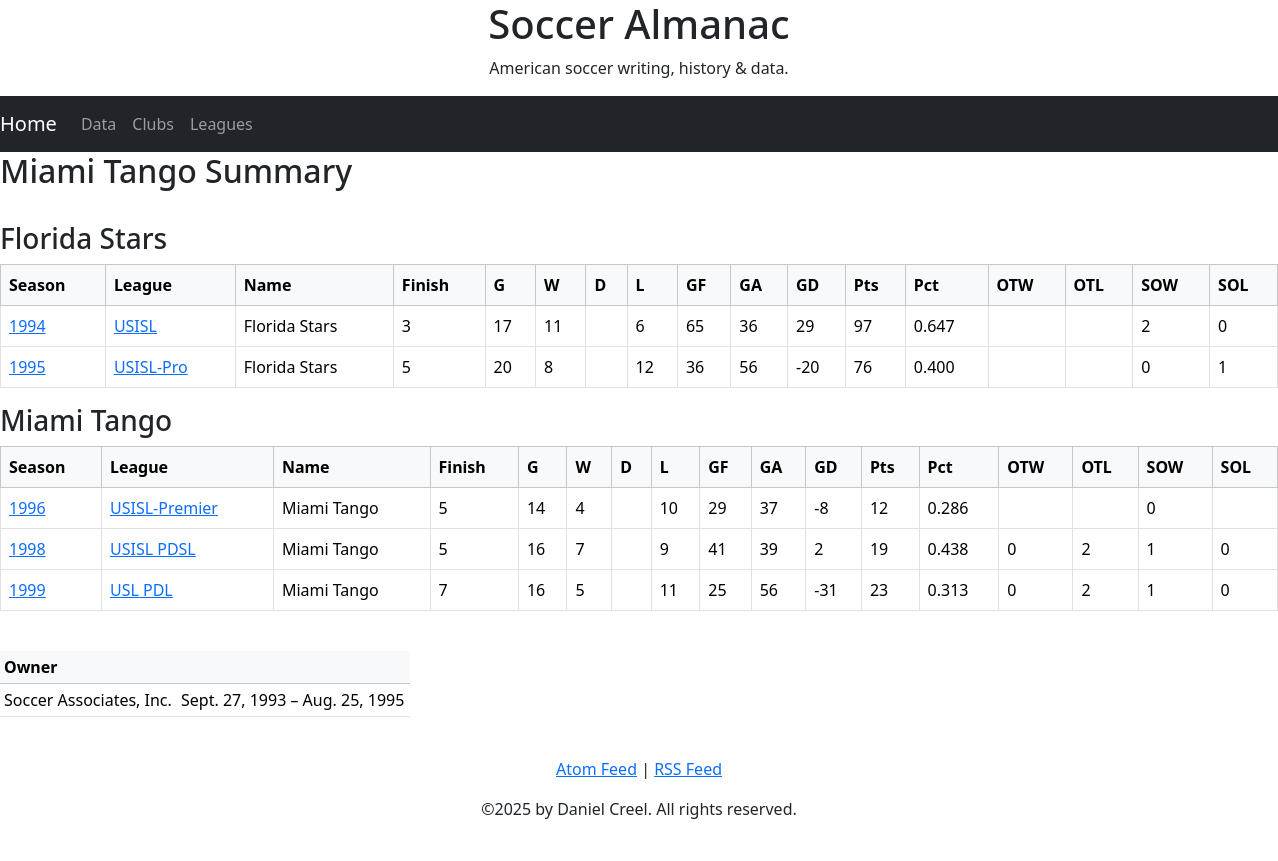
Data (98, 124)
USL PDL (141, 590)
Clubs (153, 124)
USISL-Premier (164, 508)
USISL (135, 326)
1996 (27, 508)
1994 (27, 326)
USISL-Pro (151, 367)
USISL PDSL (153, 549)
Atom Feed (596, 769)
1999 (27, 590)
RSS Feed (688, 769)
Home (28, 123)
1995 (27, 367)
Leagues (221, 124)
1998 (27, 549)
